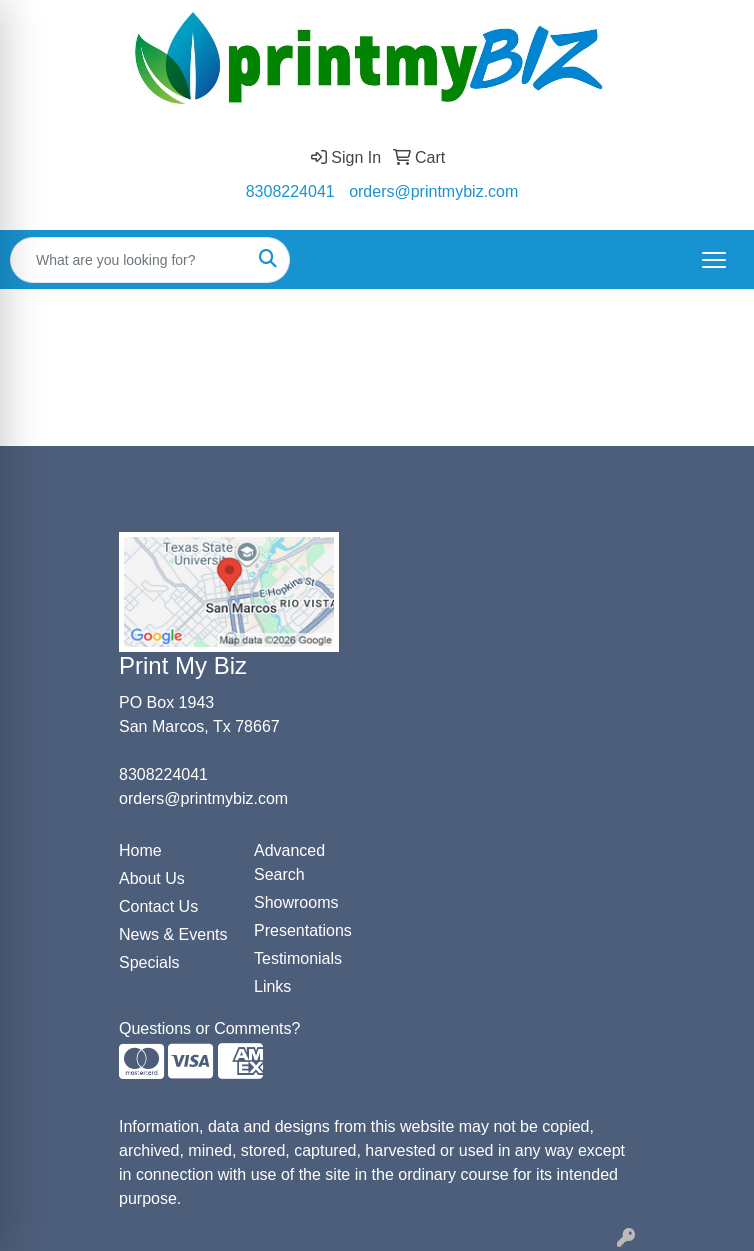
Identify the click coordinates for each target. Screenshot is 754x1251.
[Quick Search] (129, 260)
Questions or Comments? (209, 1028)
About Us (152, 878)
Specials (149, 962)
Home (140, 850)
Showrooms (296, 902)
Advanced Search (289, 862)
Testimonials (298, 958)
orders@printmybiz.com (433, 191)
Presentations (303, 930)
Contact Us (158, 906)
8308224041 (290, 191)
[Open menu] (714, 260)
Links (272, 986)
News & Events (173, 934)
